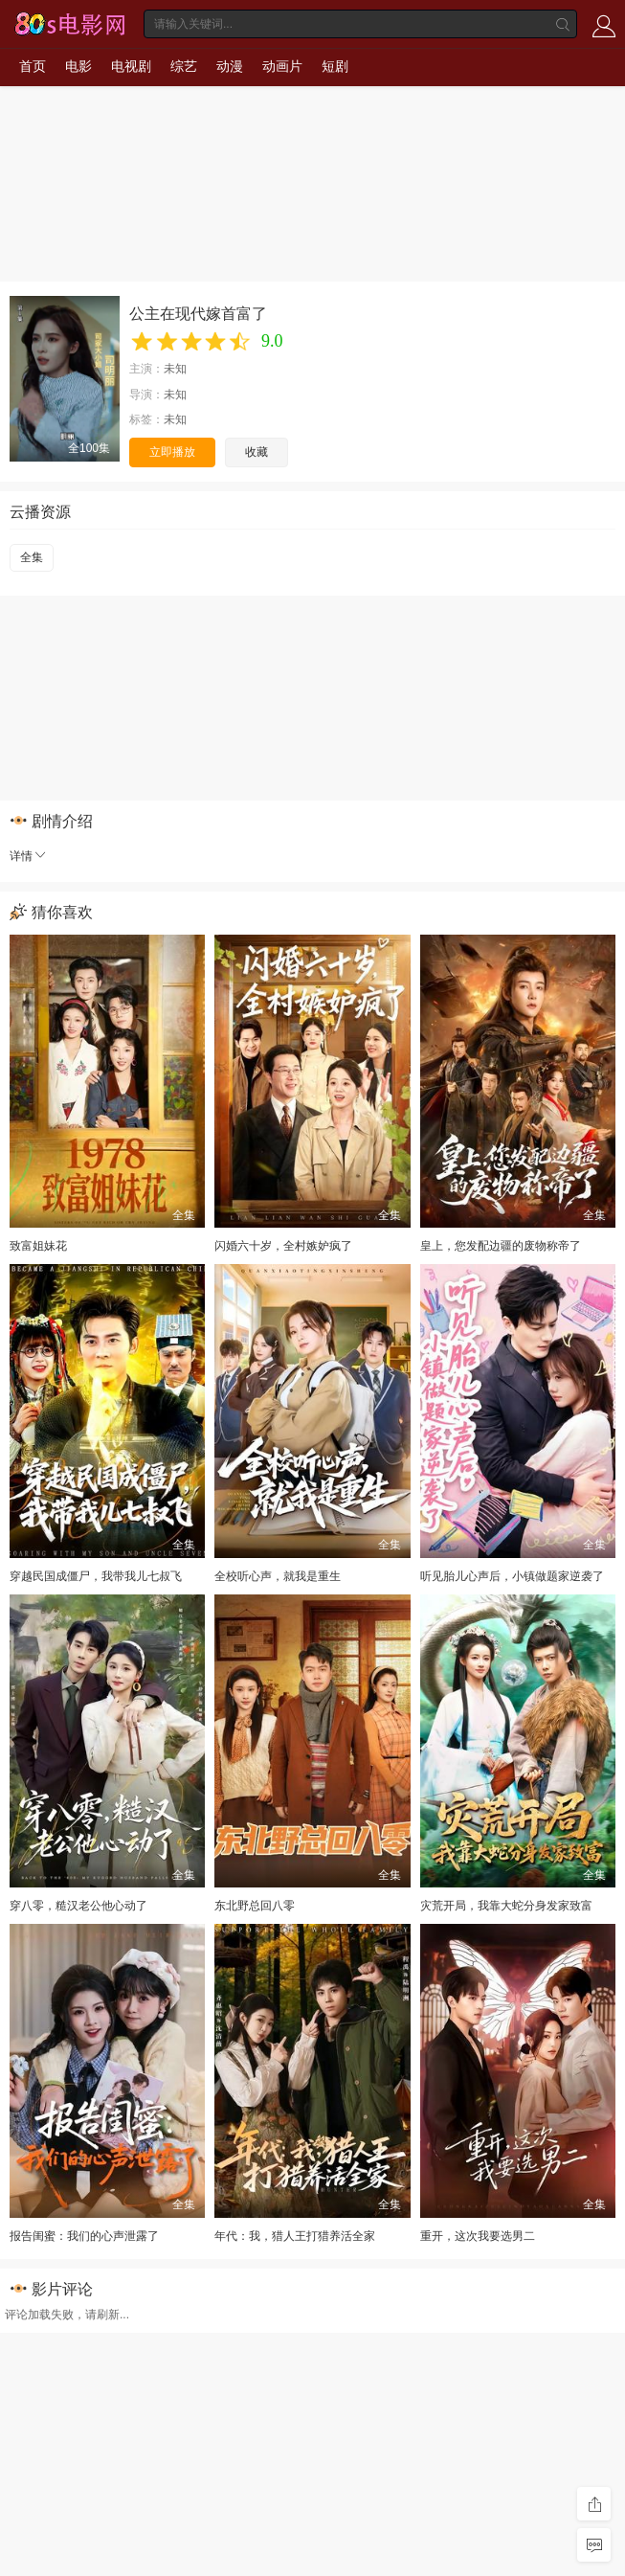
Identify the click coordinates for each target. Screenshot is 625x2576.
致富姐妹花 (38, 1246)
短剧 (335, 66)
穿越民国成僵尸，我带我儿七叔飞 (96, 1576)
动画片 (282, 66)
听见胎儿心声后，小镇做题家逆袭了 (512, 1576)
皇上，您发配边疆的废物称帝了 (500, 1246)
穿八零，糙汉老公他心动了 (78, 1905)
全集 (31, 557)
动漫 (229, 66)
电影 (78, 66)
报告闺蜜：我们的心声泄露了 (84, 2236)
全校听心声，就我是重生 (277, 1576)
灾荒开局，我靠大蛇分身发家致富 (506, 1905)
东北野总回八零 (254, 1905)
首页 (32, 66)
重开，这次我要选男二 (477, 2236)
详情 (29, 856)
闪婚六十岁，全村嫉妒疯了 (283, 1246)
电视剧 (131, 66)
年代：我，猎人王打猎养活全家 (294, 2236)
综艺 (183, 66)
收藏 (256, 452)
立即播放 (172, 452)
